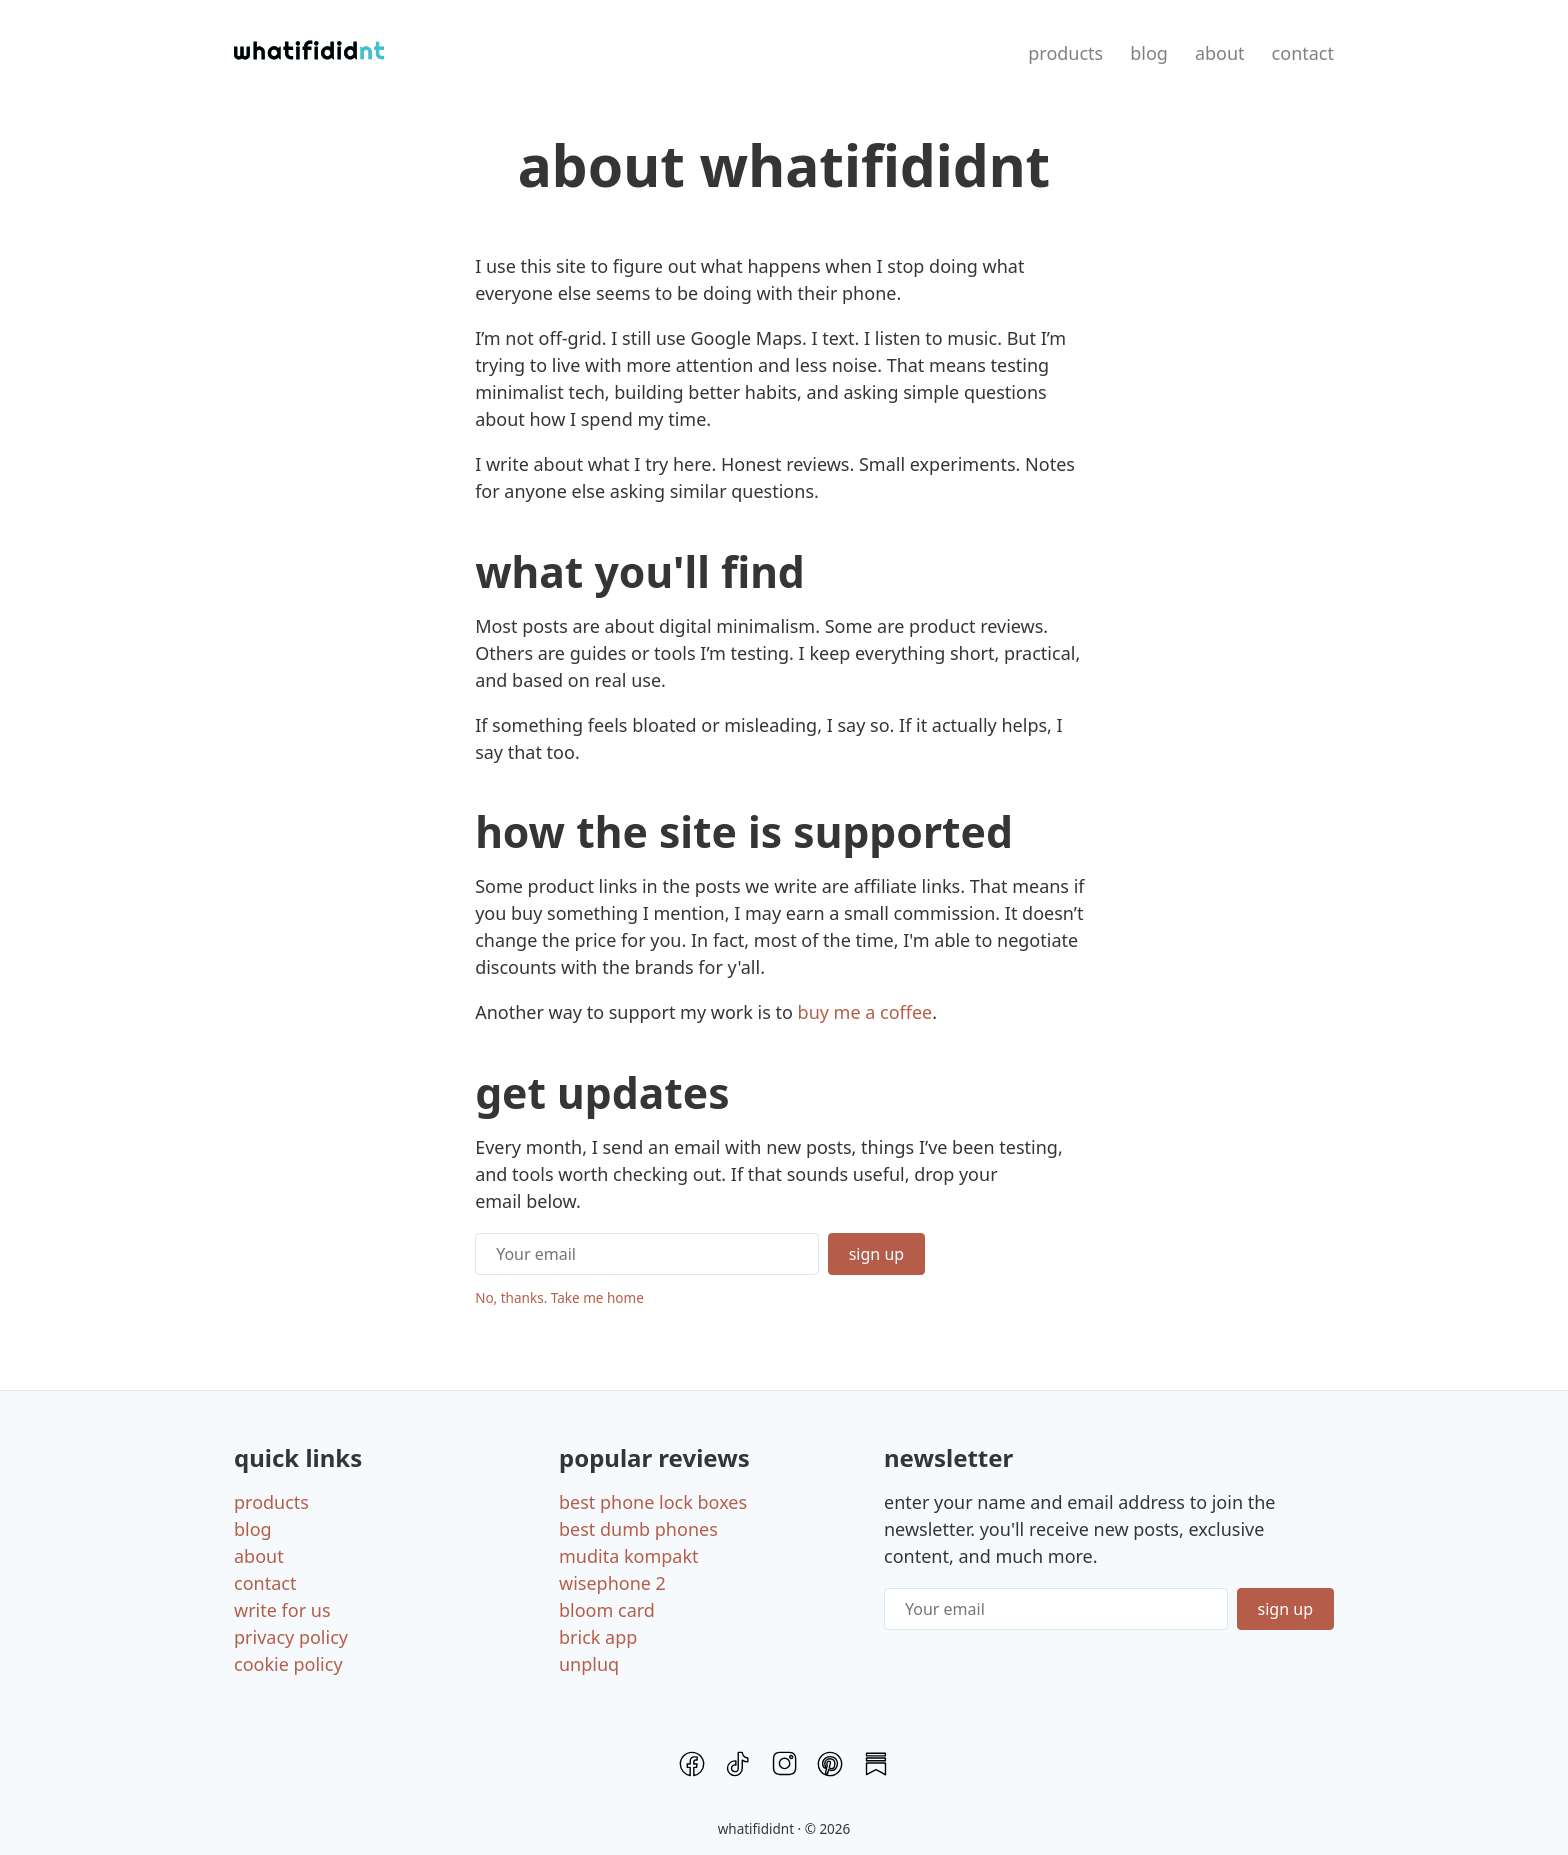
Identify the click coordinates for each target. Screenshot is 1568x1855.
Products (1065, 53)
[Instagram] (784, 1767)
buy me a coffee (865, 1012)
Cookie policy (288, 1664)
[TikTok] (738, 1767)
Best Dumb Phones (638, 1529)
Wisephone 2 (612, 1583)
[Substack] (876, 1767)
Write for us (282, 1610)
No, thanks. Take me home (559, 1298)
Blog (1149, 53)
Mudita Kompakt (629, 1556)
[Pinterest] (830, 1767)
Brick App (598, 1637)
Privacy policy (291, 1637)
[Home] (309, 53)
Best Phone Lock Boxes (653, 1502)
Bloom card (607, 1610)
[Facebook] (692, 1767)
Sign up (1285, 1609)
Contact (1303, 53)
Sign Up (876, 1254)
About (1220, 53)
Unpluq (589, 1664)
